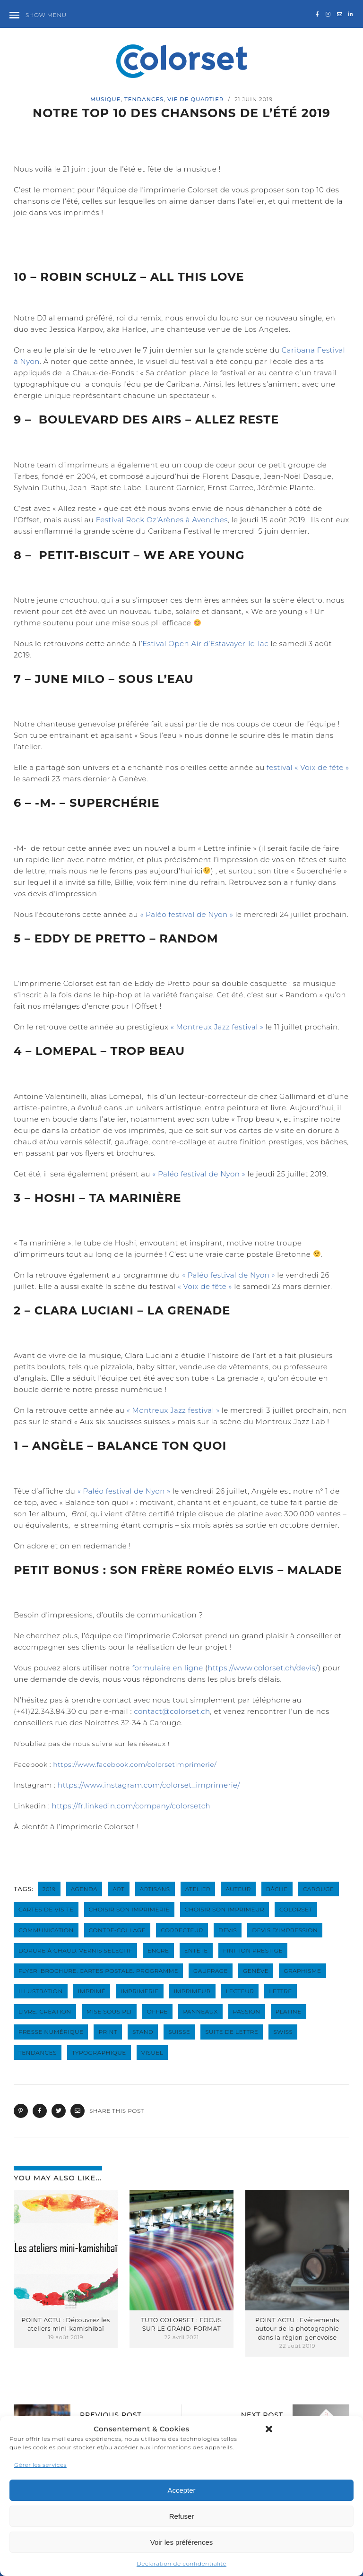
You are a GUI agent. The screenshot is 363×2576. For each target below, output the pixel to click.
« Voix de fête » (205, 1286)
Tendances (144, 99)
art (118, 1889)
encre (158, 1950)
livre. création (44, 2011)
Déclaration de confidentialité (181, 2563)
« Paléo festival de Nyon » (186, 914)
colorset (295, 1909)
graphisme (302, 1970)
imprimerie (139, 1991)
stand (142, 2031)
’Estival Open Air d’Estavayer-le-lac (204, 643)
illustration (40, 1991)
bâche (277, 1889)
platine (289, 2011)
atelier (198, 1889)
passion (246, 2011)
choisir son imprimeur (224, 1909)
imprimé (92, 1991)
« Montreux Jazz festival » (217, 1026)
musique (105, 99)
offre (157, 2011)
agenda (84, 1889)
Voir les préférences (181, 2542)
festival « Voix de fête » (308, 767)
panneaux (200, 2011)
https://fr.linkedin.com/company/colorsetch (131, 1805)
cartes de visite (46, 1909)
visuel (152, 2052)
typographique (99, 2052)
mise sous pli (109, 2011)
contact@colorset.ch (172, 1711)
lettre (280, 1991)
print (107, 2031)
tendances (37, 2052)
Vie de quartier (195, 99)
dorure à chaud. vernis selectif (75, 1950)
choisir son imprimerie (129, 1909)
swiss (283, 2031)
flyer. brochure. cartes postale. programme (98, 1970)
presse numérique (50, 2031)
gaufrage (210, 1970)
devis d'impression (285, 1930)
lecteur (240, 1991)
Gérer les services (40, 2464)
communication (46, 1930)
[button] (269, 2429)
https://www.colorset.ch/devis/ (262, 1667)
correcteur (182, 1930)
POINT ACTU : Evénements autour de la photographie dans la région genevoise (297, 2329)
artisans (155, 1889)
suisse (179, 2031)
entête (196, 1950)
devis (227, 1930)
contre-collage (117, 1930)
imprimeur (192, 1991)
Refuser (181, 2516)
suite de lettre (231, 2031)
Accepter (181, 2490)
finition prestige (253, 1950)
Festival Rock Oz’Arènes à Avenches (162, 519)
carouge (318, 1889)
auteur (238, 1889)
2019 (49, 1889)
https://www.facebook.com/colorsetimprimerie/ (134, 1764)
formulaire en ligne (167, 1667)
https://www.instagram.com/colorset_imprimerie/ (149, 1785)
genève (255, 1970)
